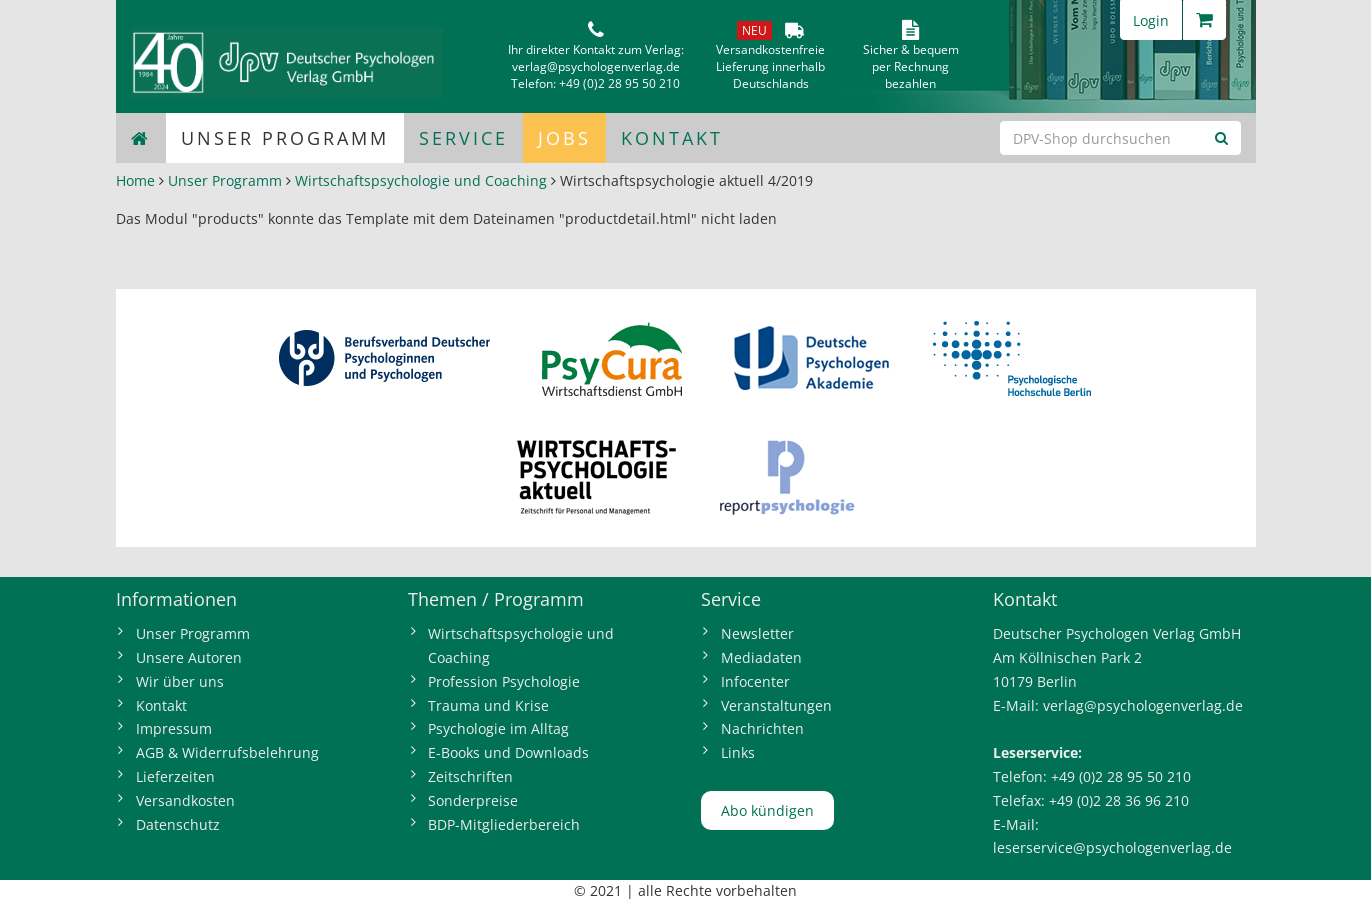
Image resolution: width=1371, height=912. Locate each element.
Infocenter (755, 681)
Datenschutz (178, 824)
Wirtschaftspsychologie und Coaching (421, 180)
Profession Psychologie (504, 681)
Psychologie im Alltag (498, 728)
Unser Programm (285, 138)
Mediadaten (761, 657)
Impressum (174, 728)
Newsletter (757, 633)
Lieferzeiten (175, 776)
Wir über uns (180, 681)
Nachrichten (762, 728)
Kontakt (672, 138)
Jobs (564, 138)
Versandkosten (185, 800)
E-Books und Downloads (508, 752)
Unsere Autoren (189, 657)
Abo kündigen (767, 810)
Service (463, 138)
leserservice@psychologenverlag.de (1112, 847)
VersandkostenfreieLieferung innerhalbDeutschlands (770, 66)
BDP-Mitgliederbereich (504, 824)
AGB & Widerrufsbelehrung (227, 752)
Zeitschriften (470, 776)
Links (738, 752)
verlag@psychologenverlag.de (596, 66)
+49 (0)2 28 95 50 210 (619, 83)
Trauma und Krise (488, 705)
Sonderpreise (473, 800)
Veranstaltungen (776, 705)
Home (135, 180)
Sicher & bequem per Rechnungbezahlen (911, 66)
